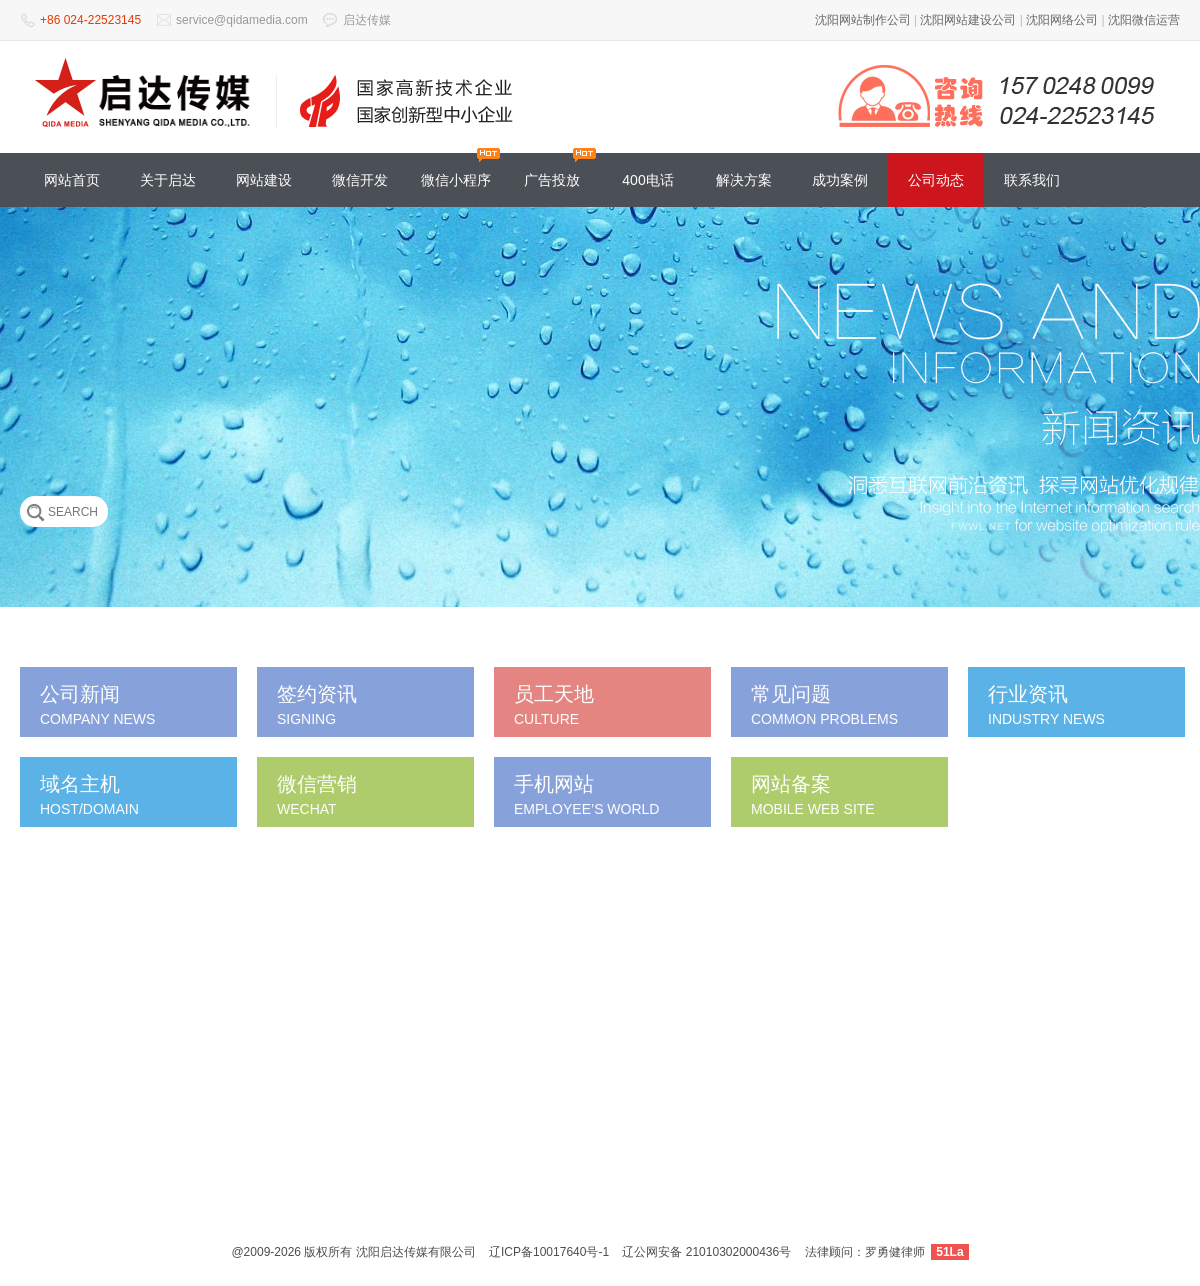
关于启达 (168, 180)
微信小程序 (456, 180)
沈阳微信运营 (1144, 20)
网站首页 (72, 180)
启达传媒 (367, 20)
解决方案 (744, 180)
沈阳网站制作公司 (863, 20)
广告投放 (552, 180)
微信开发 (360, 180)
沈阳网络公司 (1062, 20)
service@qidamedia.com (242, 20)
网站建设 (264, 180)
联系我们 (1032, 180)
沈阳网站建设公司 (968, 20)
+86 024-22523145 (90, 20)
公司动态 (936, 180)
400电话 (647, 180)
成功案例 (840, 180)
